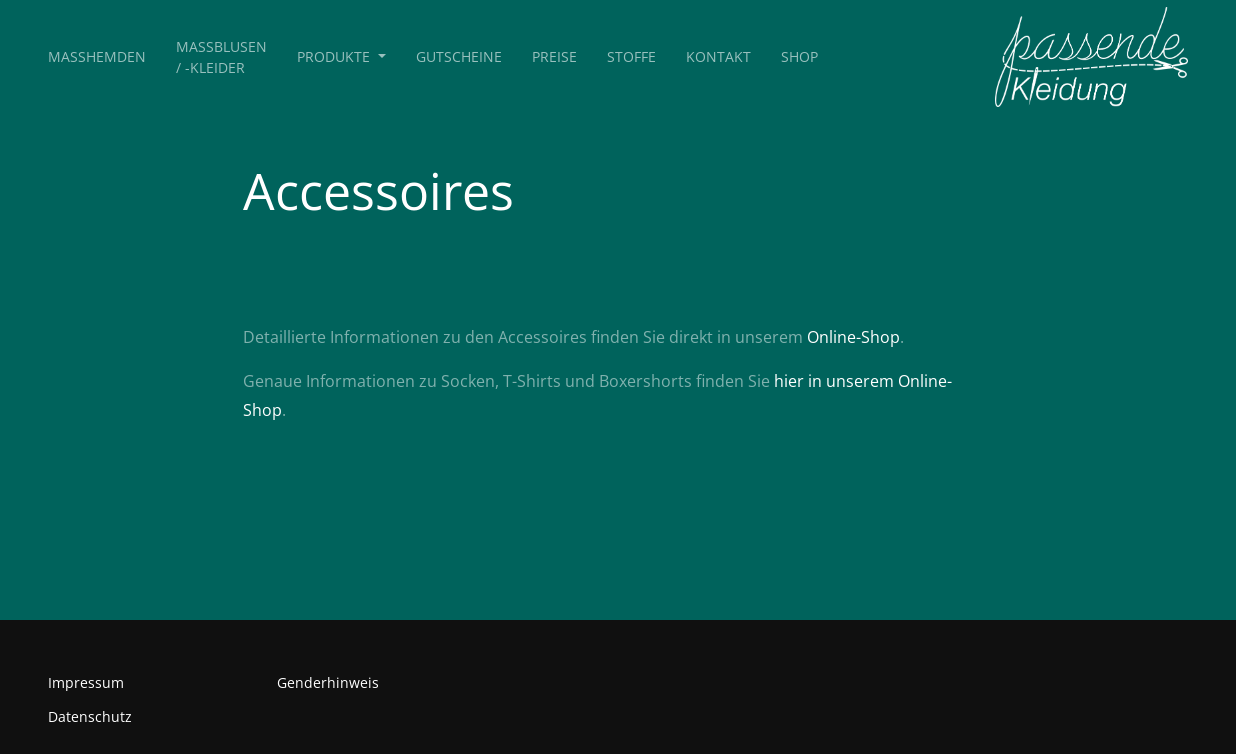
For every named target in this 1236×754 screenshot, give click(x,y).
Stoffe (631, 56)
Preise (554, 56)
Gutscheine (459, 56)
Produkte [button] (335, 56)
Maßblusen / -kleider (221, 57)
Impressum (86, 682)
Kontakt (718, 56)
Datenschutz (90, 716)
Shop (799, 56)
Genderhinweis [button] (328, 682)
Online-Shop (853, 337)
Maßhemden (97, 56)
